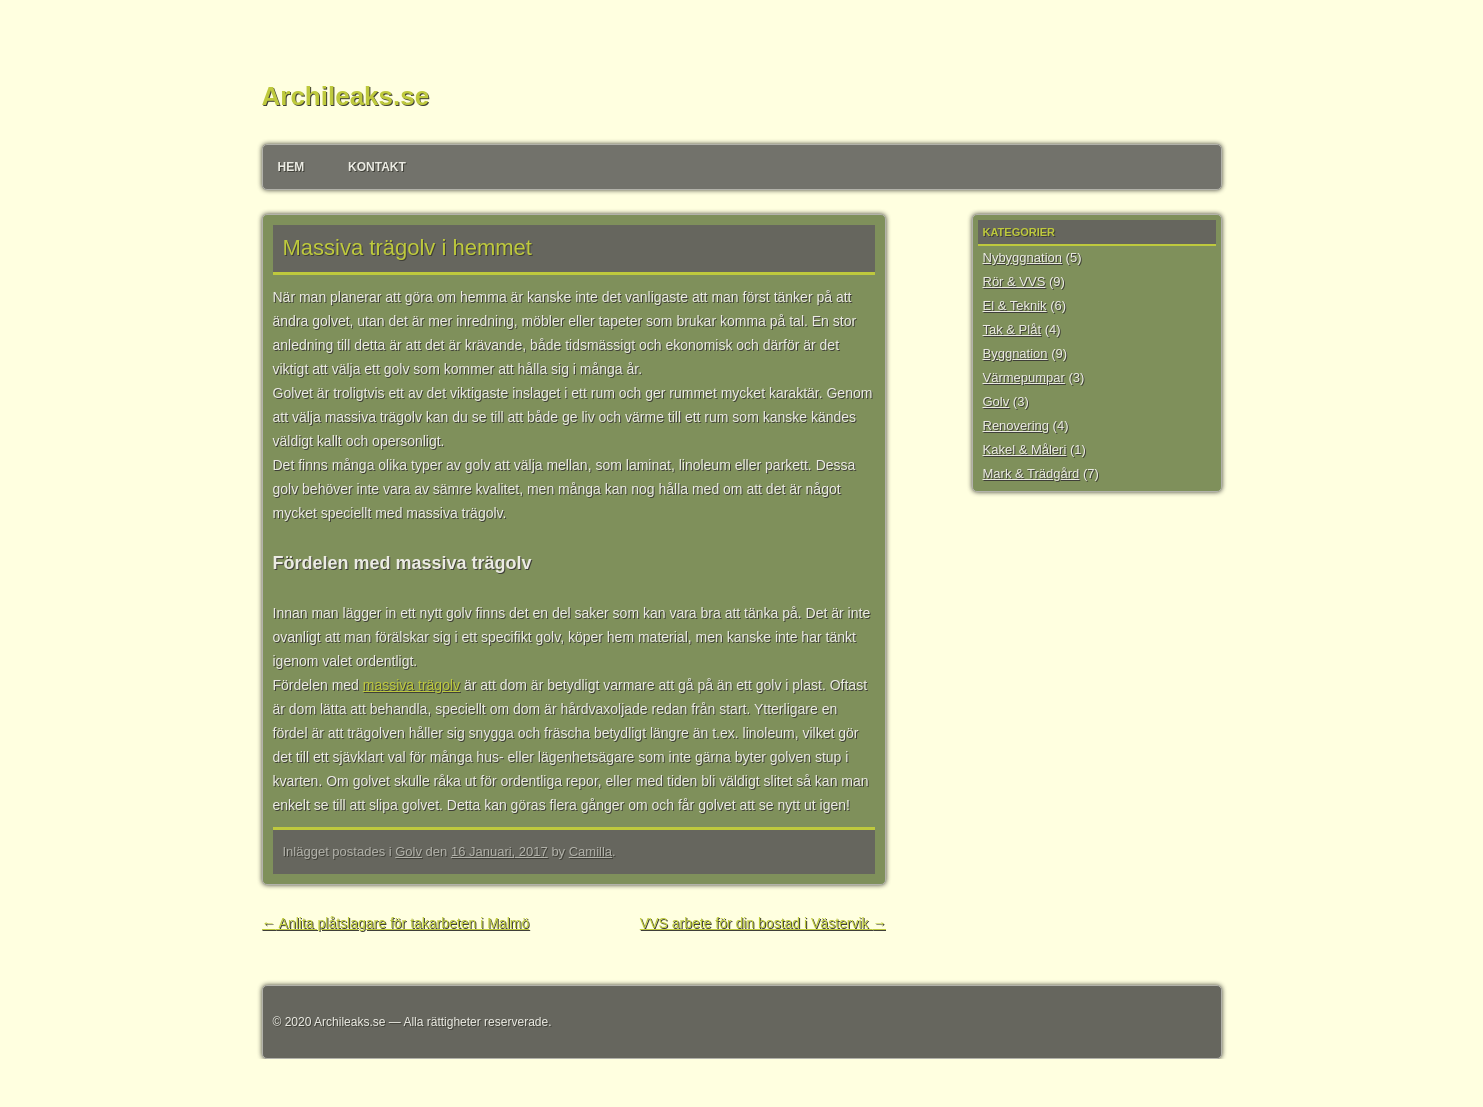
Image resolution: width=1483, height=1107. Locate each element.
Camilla (590, 851)
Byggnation (1015, 353)
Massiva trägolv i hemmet (407, 247)
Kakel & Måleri (1025, 449)
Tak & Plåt (1012, 329)
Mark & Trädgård (1031, 473)
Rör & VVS (1014, 281)
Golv (408, 851)
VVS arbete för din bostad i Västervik (763, 923)
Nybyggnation (1023, 257)
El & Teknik (1015, 305)
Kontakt (377, 167)
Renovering (1016, 425)
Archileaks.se (346, 96)
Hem (291, 167)
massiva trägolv (411, 685)
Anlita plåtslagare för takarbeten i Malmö (396, 923)
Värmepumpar (1024, 377)
